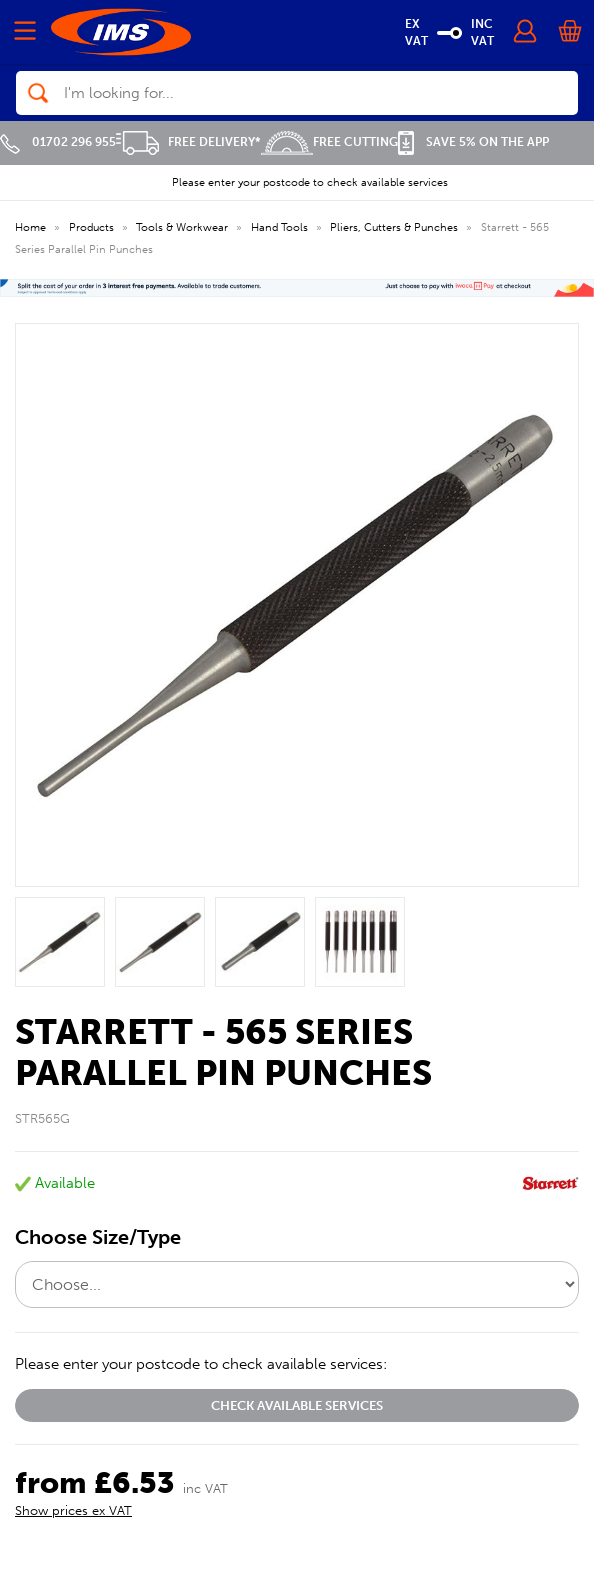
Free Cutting (329, 142)
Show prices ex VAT (73, 1510)
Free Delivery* (188, 142)
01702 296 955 (58, 142)
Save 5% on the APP (473, 142)
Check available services (297, 1405)
